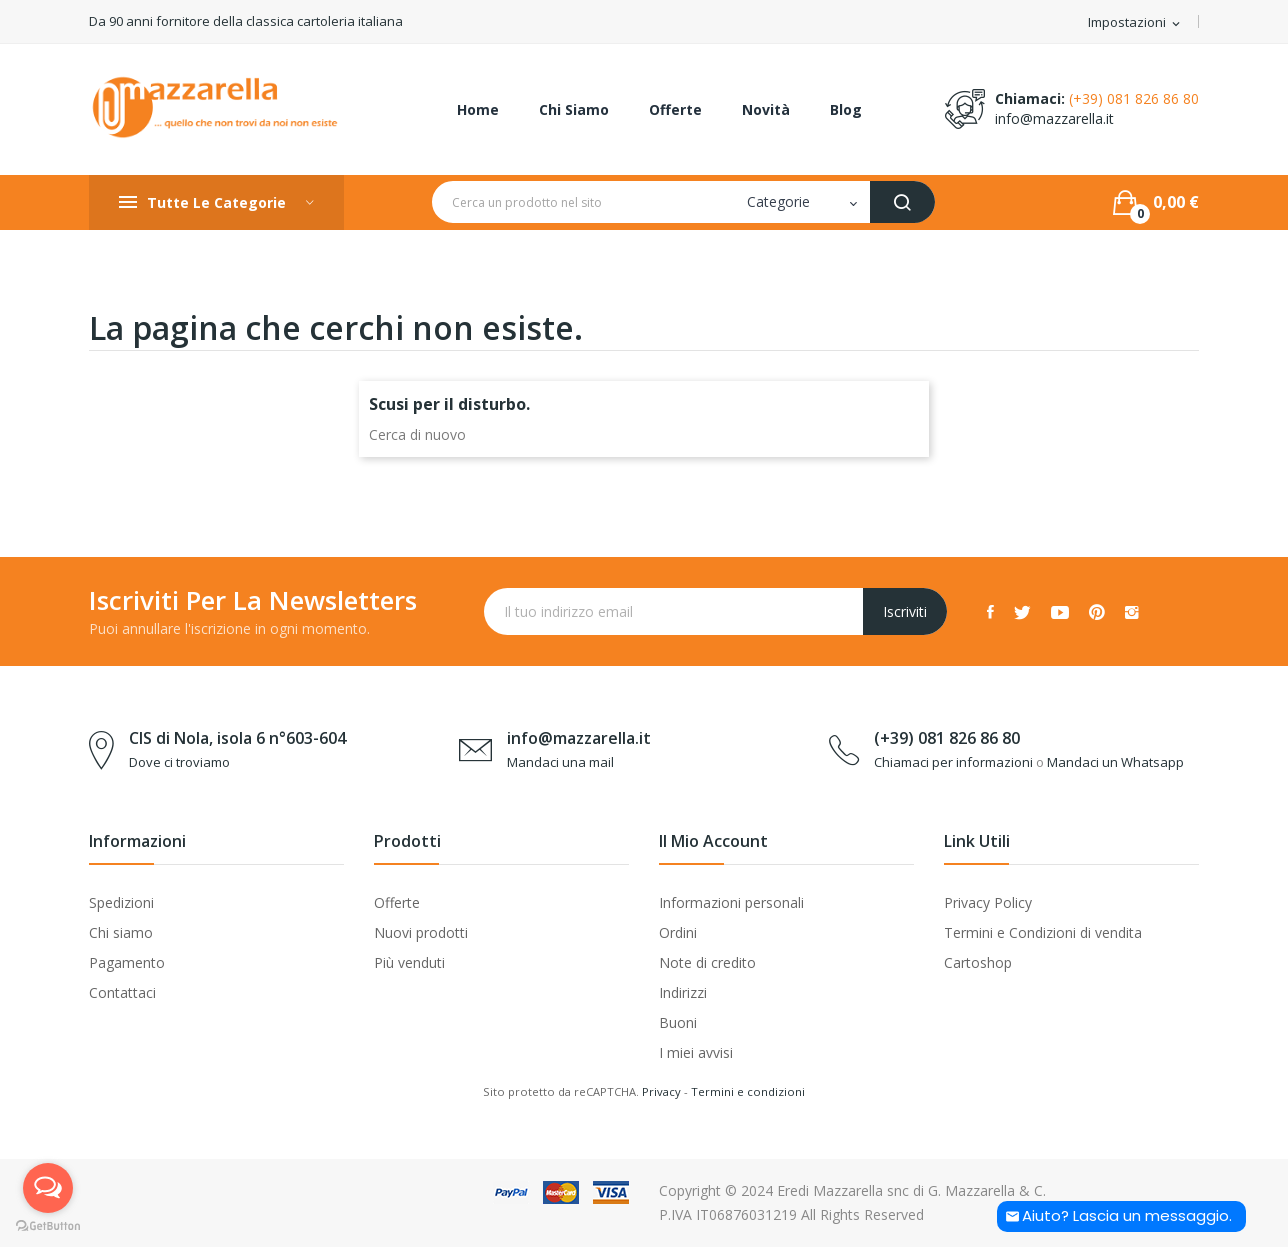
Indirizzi (683, 992)
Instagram (1132, 612)
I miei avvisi (696, 1052)
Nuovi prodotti (421, 932)
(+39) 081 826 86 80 (1134, 98)
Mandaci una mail (560, 762)
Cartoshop (978, 962)
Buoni (678, 1022)
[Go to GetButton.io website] (48, 1226)
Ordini (678, 932)
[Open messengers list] (48, 1188)
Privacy (661, 1091)
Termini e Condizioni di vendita (1043, 932)
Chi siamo (121, 932)
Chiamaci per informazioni (953, 762)
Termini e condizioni (748, 1091)
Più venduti (409, 962)
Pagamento (127, 962)
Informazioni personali (731, 902)
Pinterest (1097, 612)
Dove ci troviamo (179, 762)
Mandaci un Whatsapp (1115, 762)
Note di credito (707, 962)
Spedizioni (121, 902)
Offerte (397, 902)
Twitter (1022, 612)
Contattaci (122, 992)
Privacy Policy (988, 902)
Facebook (990, 612)
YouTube (1060, 612)
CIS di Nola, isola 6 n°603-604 (237, 738)
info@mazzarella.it (1054, 118)
